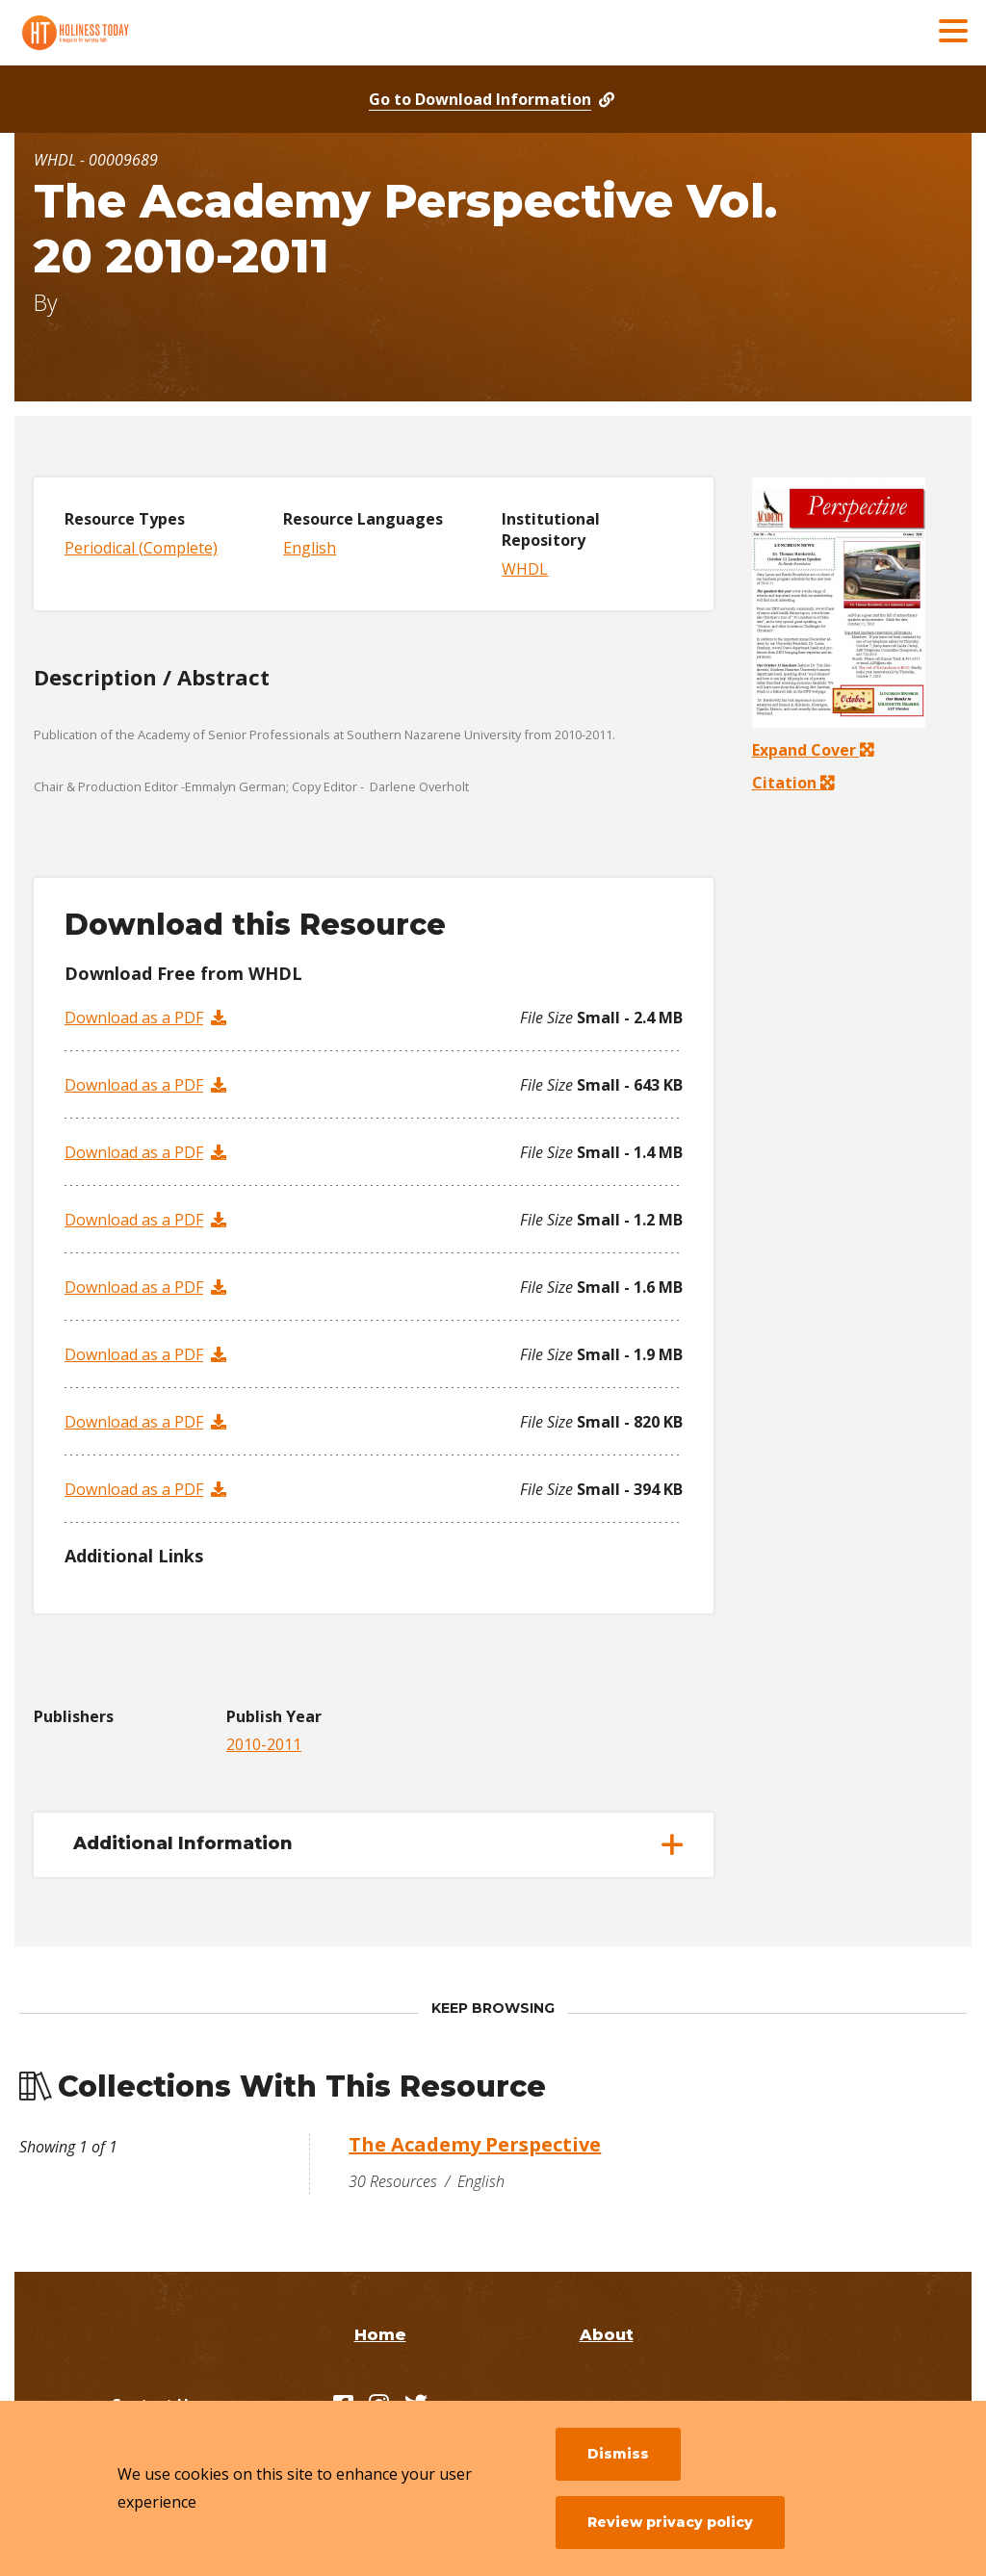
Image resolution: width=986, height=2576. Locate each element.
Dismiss (618, 2453)
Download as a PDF (134, 1017)
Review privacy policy (670, 2522)
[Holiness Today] (158, 32)
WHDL (525, 569)
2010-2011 (263, 1744)
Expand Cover (812, 749)
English (309, 547)
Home (380, 2335)
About (607, 2335)
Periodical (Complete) (141, 547)
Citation (786, 782)
